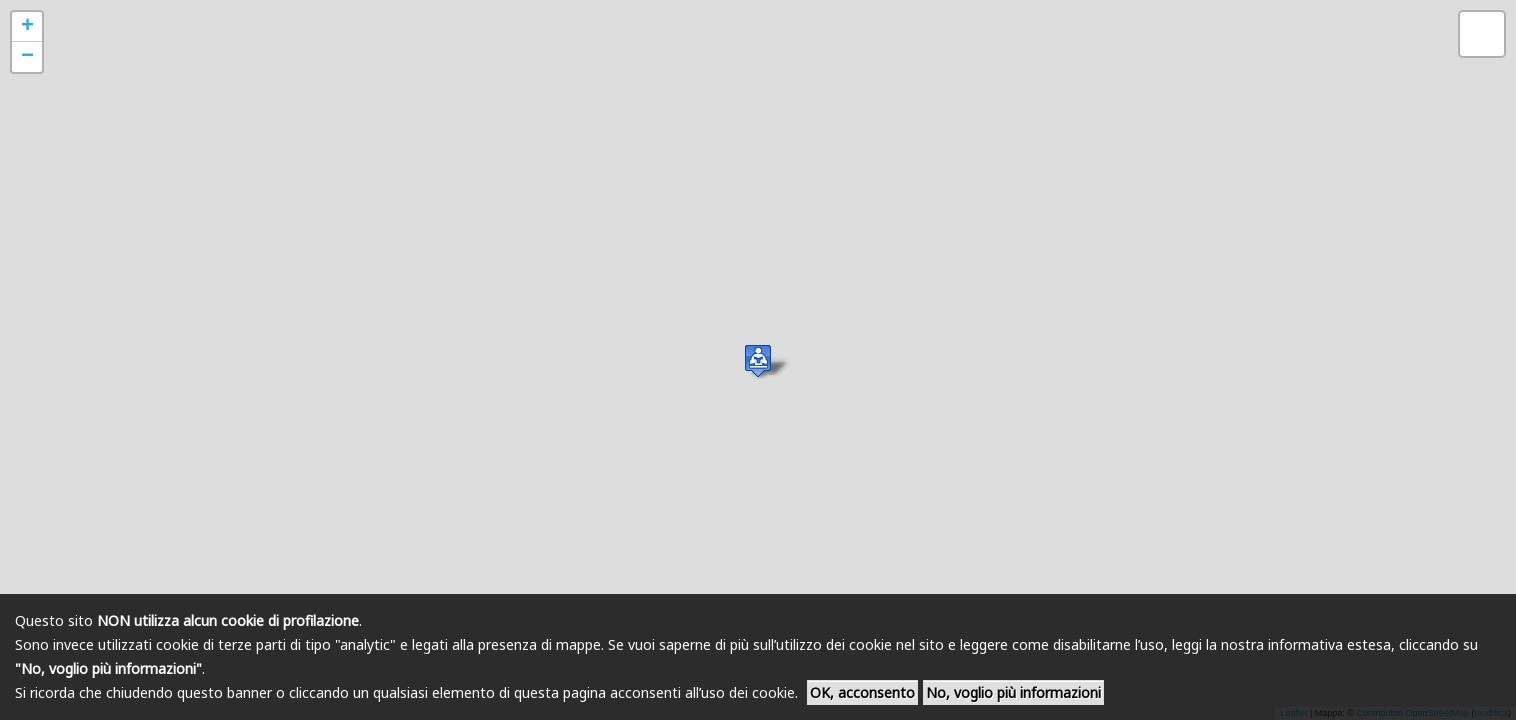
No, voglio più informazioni (1013, 692)
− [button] (27, 57)
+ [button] (27, 27)
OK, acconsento (862, 692)
